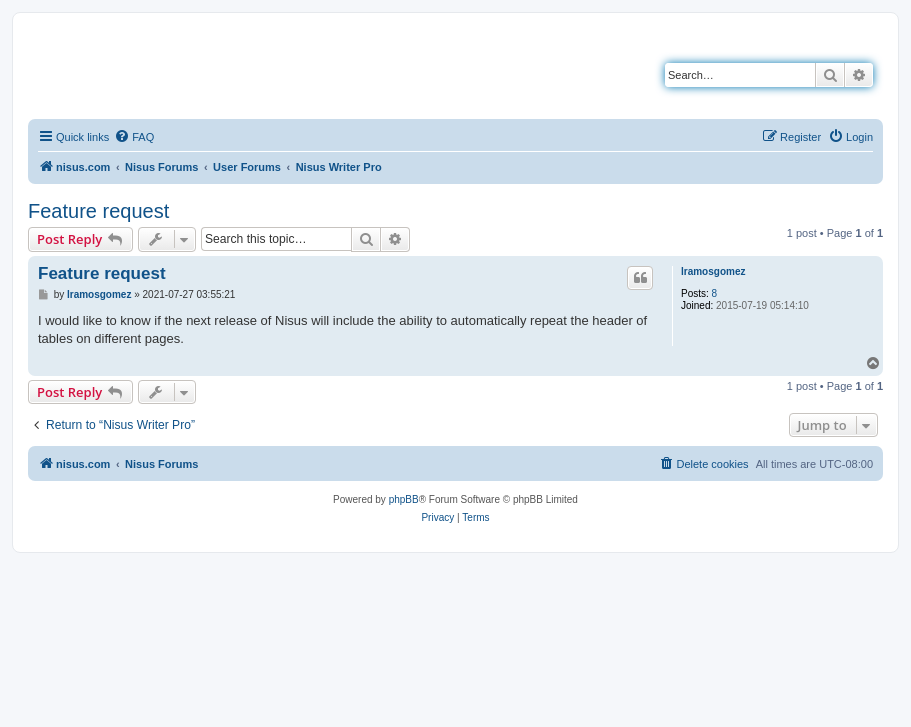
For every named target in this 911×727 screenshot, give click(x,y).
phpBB (404, 499)
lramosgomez (713, 271)
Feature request (98, 211)
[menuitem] (134, 137)
